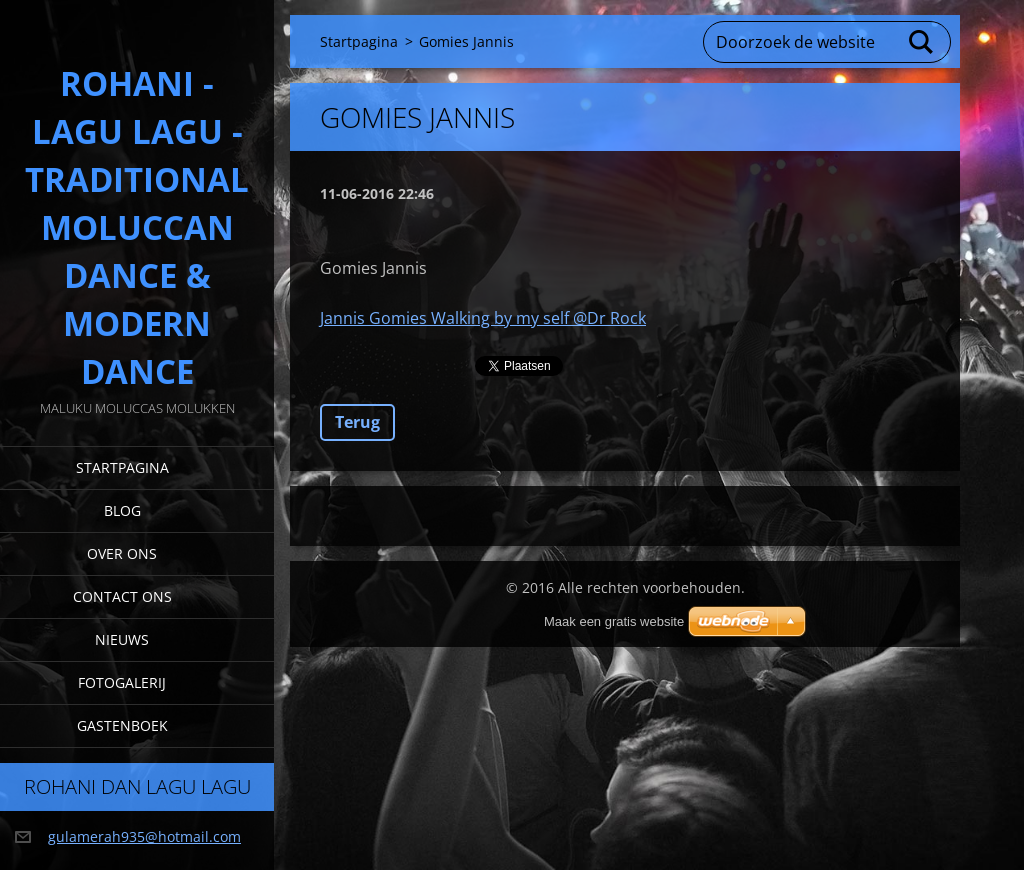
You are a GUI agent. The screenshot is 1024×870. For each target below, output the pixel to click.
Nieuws (122, 639)
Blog (122, 510)
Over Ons (122, 553)
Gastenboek (122, 725)
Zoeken (922, 42)
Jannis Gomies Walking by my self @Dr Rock (483, 318)
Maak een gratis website (614, 621)
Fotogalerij (122, 682)
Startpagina (122, 467)
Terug (357, 422)
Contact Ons (122, 596)
